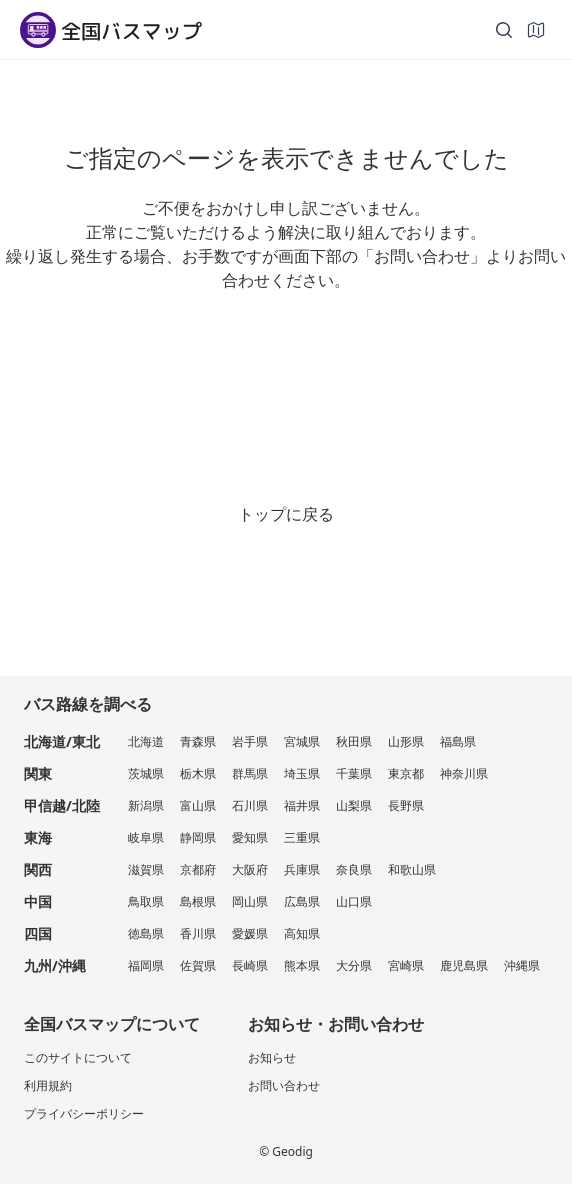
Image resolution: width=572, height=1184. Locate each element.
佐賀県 (198, 965)
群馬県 (250, 773)
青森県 (198, 741)
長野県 (406, 805)
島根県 (198, 901)
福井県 (302, 805)
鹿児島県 (464, 965)
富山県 (198, 805)
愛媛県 (250, 933)
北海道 (146, 741)
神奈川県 (464, 773)
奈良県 (354, 869)
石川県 (250, 805)
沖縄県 (522, 965)
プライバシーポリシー (84, 1113)
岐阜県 (146, 837)
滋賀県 (146, 869)
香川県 (198, 933)
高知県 (302, 933)
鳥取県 (146, 901)
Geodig (292, 1151)
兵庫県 (302, 869)
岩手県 (250, 741)
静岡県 (198, 837)
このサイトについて (78, 1057)
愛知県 (250, 837)
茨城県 (146, 773)
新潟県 (146, 805)
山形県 (406, 741)
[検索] (504, 30)
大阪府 (250, 869)
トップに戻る (286, 514)
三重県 (302, 837)
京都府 (198, 869)
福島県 (458, 741)
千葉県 (354, 773)
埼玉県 (302, 773)
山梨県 (354, 805)
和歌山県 (412, 869)
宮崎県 (406, 965)
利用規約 (48, 1085)
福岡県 (146, 965)
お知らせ (272, 1057)
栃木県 (198, 773)
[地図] (536, 30)
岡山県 (250, 901)
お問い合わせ (284, 1085)
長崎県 (250, 965)
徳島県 (146, 933)
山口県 (354, 901)
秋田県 (354, 741)
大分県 (354, 965)
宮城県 (302, 741)
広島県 (302, 901)
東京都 (406, 773)
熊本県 (302, 965)
